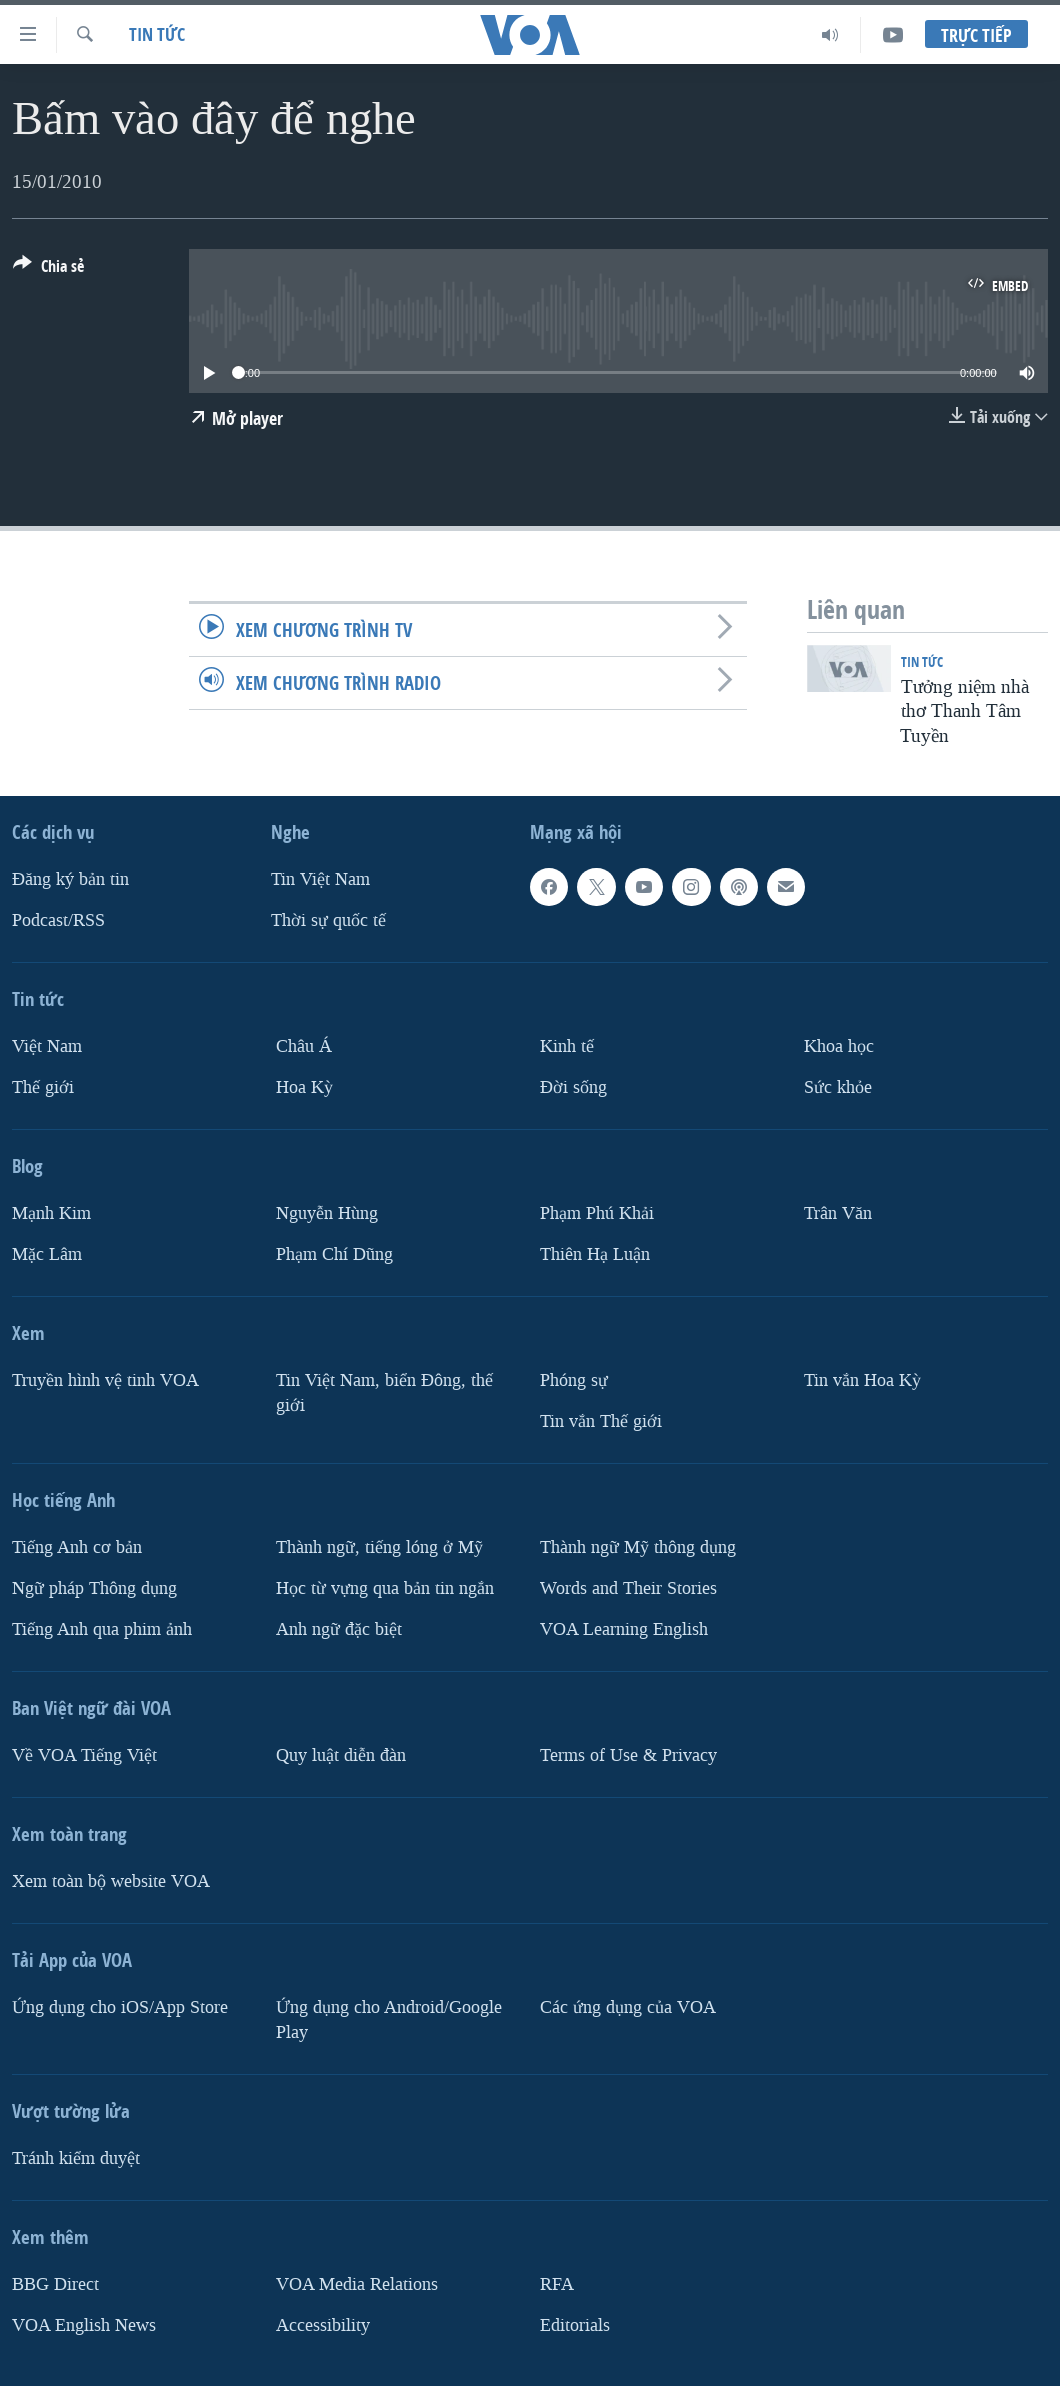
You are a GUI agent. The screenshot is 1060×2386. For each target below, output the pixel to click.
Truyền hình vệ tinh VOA (105, 1380)
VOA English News (84, 2324)
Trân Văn (838, 1213)
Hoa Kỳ (304, 1087)
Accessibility (323, 2324)
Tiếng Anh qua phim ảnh (102, 1629)
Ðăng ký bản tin (70, 879)
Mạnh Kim (51, 1213)
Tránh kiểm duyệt (76, 2157)
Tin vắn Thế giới (601, 1421)
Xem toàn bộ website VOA (111, 1881)
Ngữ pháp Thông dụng (94, 1588)
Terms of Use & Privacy (628, 1755)
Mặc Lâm (47, 1254)
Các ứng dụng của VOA (628, 2007)
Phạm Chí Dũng (334, 1254)
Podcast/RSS (58, 920)
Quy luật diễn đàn (341, 1755)
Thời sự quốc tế (328, 920)
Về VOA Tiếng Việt (84, 1755)
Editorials (575, 2324)
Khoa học (839, 1046)
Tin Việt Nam (320, 879)
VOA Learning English (624, 1629)
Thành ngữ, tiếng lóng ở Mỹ (379, 1547)
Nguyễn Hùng (327, 1213)
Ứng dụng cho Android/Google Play (389, 2020)
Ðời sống (573, 1087)
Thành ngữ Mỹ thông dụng (638, 1547)
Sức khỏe (838, 1087)
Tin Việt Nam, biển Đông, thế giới (384, 1393)
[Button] (48, 270)
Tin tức (157, 34)
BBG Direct (55, 2283)
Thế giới (43, 1087)
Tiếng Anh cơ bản (77, 1547)
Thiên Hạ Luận (595, 1254)
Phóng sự (574, 1380)
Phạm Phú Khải (597, 1213)
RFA (557, 2283)
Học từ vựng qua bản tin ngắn (385, 1588)
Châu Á (304, 1046)
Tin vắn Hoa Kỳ (862, 1380)
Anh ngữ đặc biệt (339, 1629)
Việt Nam (47, 1046)
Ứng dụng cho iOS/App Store (120, 2007)
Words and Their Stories (628, 1588)
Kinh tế (567, 1046)
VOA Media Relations (357, 2283)
